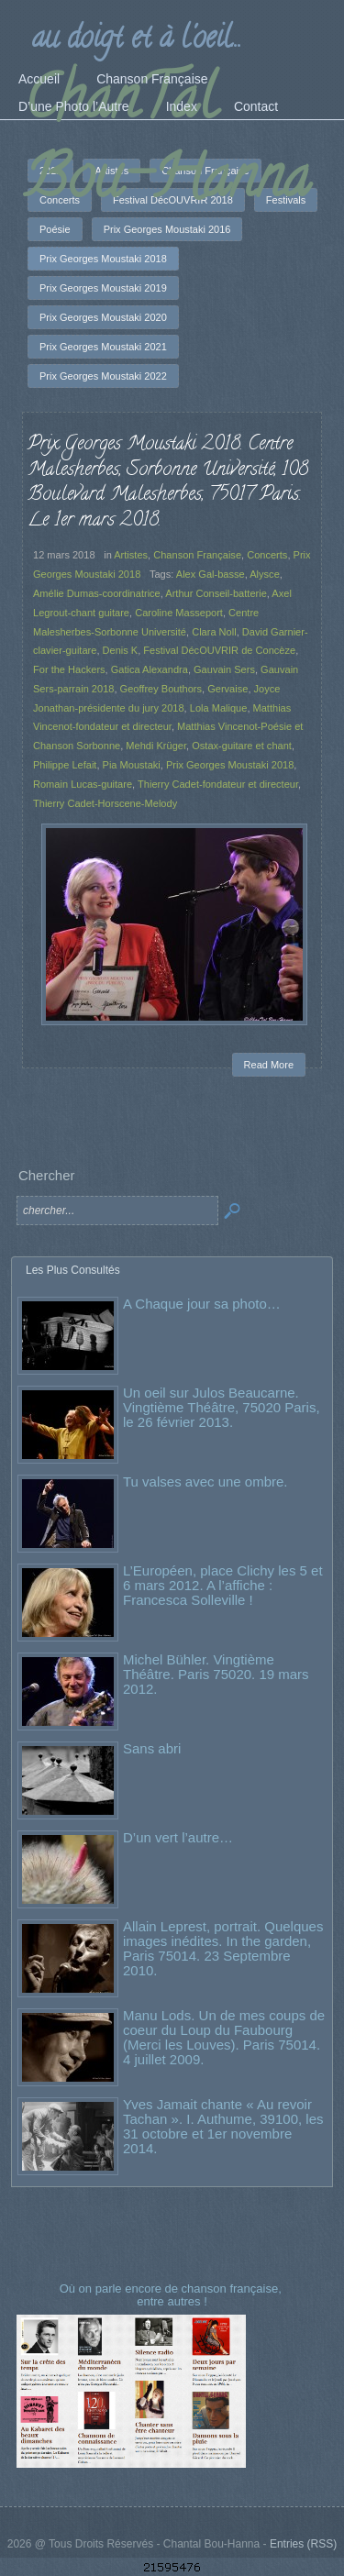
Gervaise (227, 688)
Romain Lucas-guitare (82, 784)
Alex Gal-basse (210, 574)
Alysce (265, 574)
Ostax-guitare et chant (242, 745)
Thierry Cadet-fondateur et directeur (218, 784)
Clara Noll (214, 631)
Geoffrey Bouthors (161, 688)
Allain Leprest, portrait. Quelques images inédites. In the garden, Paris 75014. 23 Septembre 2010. (223, 1948)
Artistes (131, 554)
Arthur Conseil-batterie (216, 593)
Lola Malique (219, 707)
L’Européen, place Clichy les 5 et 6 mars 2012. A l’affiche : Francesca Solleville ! (223, 1585)
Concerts (267, 554)
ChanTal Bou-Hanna (167, 144)
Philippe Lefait (64, 764)
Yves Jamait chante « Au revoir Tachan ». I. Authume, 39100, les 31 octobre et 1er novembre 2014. (223, 2126)
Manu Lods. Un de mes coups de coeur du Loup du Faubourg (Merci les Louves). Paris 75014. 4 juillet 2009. (224, 2037)
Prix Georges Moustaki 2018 (230, 764)
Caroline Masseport (179, 612)
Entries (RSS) (303, 2543)
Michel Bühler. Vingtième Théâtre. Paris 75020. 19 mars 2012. (216, 1674)
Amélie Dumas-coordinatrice (97, 593)
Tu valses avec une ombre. (205, 1481)
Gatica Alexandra (149, 669)
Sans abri (152, 1748)
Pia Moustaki (132, 764)
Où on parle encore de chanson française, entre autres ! (172, 2295)
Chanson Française (197, 554)
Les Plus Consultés (73, 1270)
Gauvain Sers (224, 669)
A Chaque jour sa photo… (202, 1303)
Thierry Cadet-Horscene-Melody (105, 803)
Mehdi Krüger (156, 745)
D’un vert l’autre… (178, 1837)
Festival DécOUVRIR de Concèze (219, 650)
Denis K (121, 650)
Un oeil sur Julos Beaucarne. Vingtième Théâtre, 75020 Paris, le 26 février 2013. (221, 1407)
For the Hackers (69, 669)
